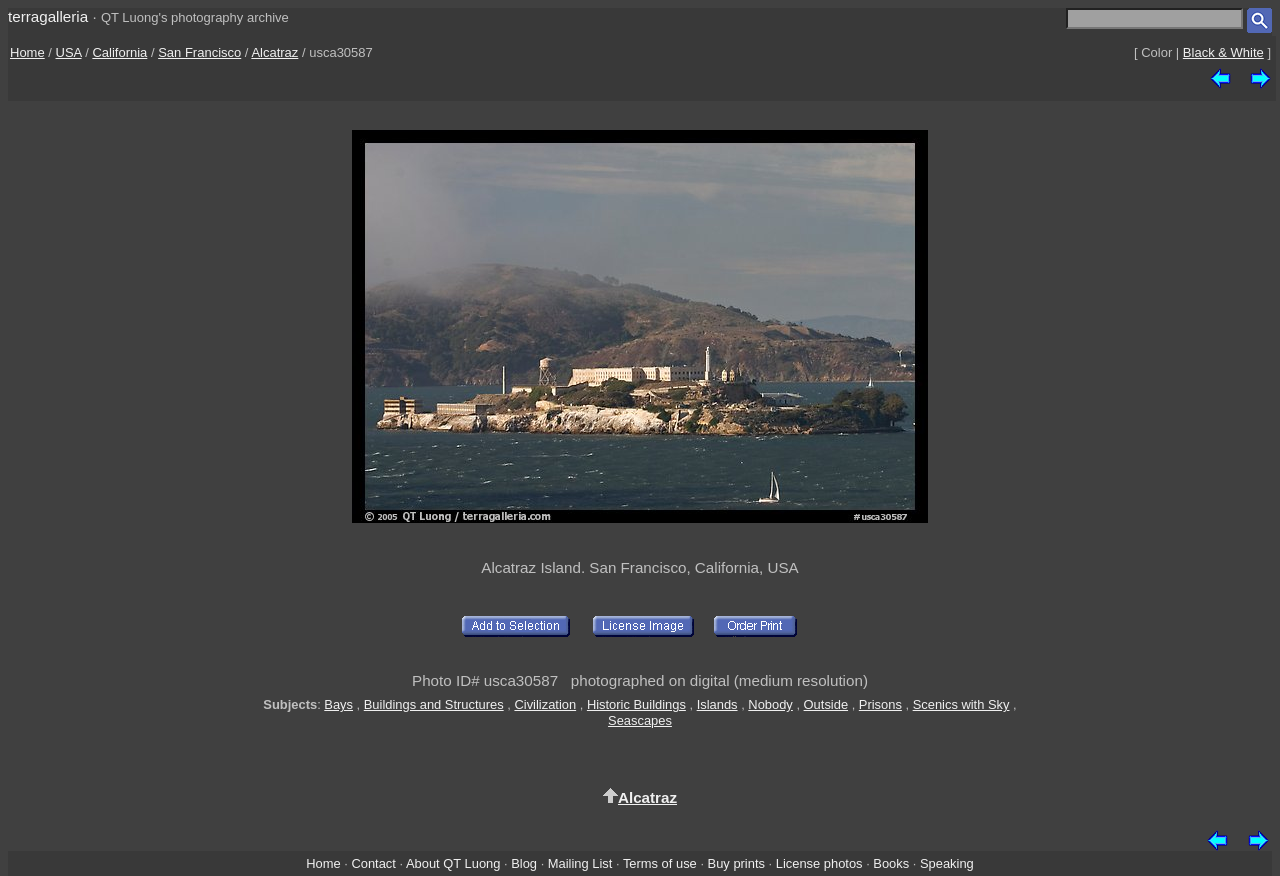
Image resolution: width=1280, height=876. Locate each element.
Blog (524, 863)
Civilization (545, 704)
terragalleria (48, 16)
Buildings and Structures (434, 704)
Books (891, 863)
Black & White (1223, 52)
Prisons (880, 704)
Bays (338, 704)
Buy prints (736, 863)
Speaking (947, 863)
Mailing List (580, 863)
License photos (819, 863)
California (119, 52)
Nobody (770, 704)
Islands (717, 704)
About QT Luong (453, 863)
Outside (826, 704)
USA (69, 52)
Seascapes (640, 720)
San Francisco (199, 52)
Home (27, 52)
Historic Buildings (636, 704)
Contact (373, 863)
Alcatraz (274, 52)
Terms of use (660, 863)
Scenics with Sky (961, 704)
